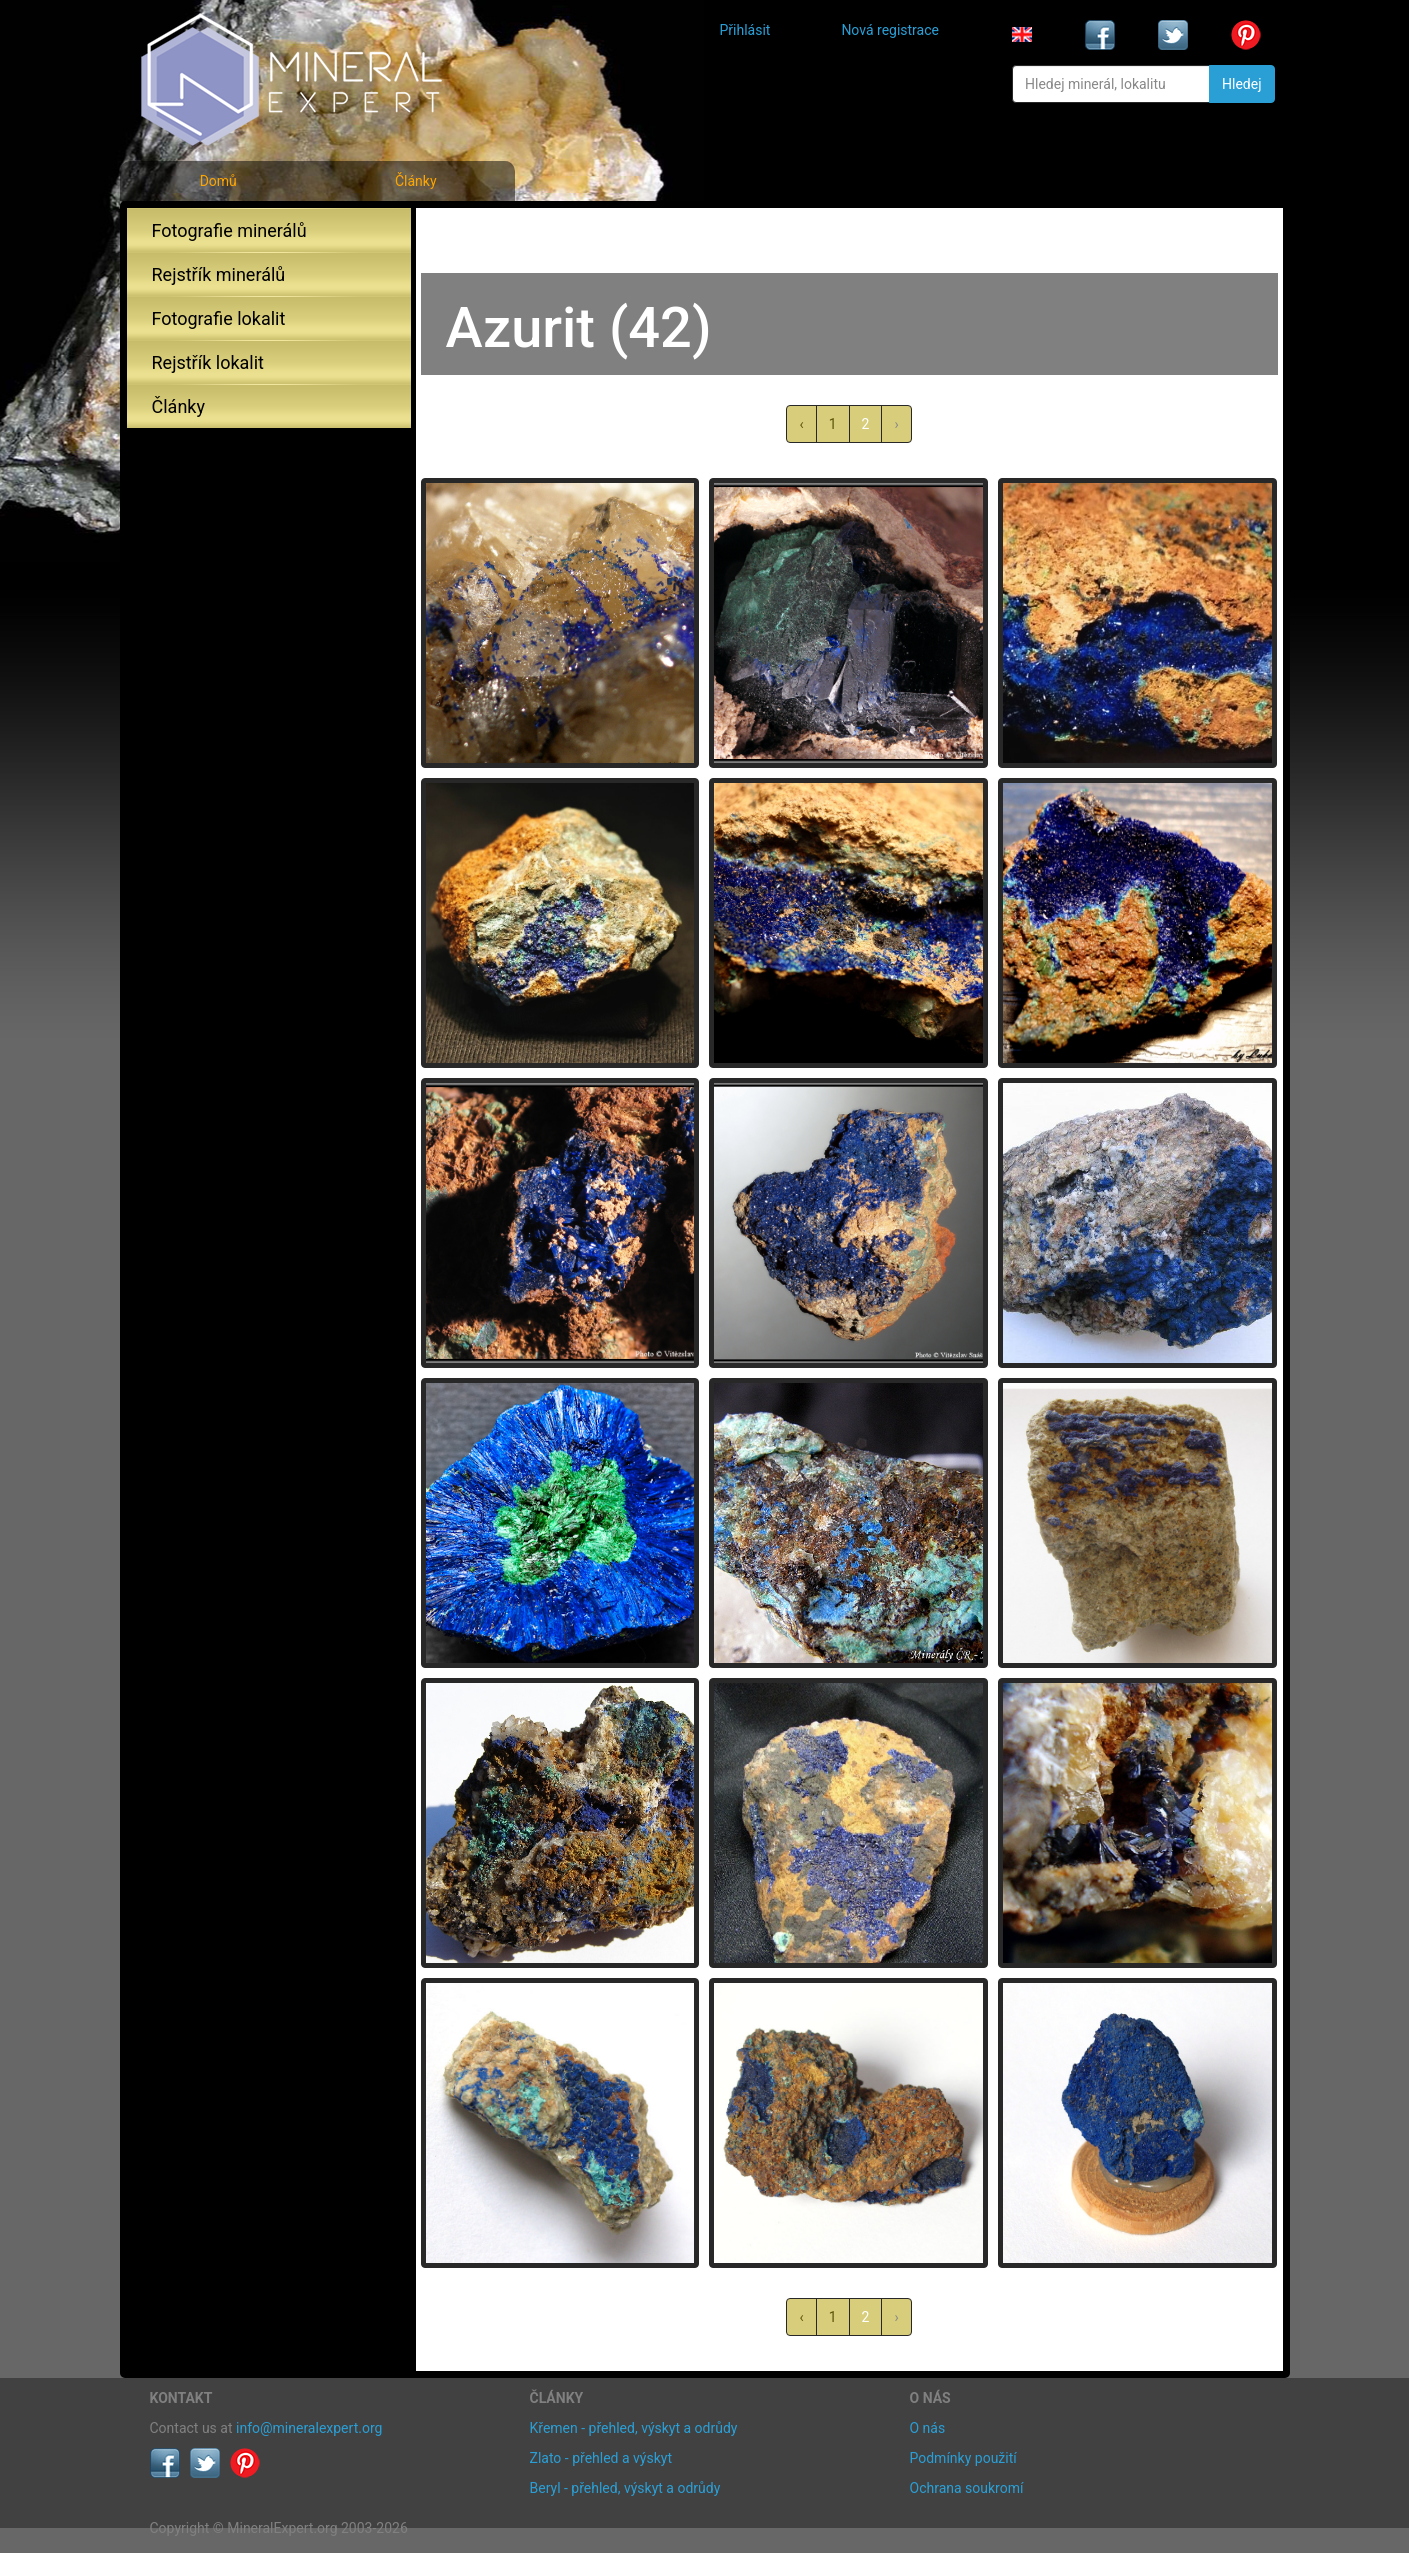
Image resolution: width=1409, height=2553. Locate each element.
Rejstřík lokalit (208, 362)
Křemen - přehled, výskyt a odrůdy (634, 2428)
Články (416, 181)
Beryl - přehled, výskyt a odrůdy (625, 2488)
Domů (218, 181)
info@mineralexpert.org (309, 2428)
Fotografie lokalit (219, 318)
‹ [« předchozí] (801, 424)
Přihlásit (745, 30)
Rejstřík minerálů (219, 274)
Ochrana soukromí (967, 2488)
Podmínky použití (963, 2458)
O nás (928, 2428)
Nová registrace (890, 30)
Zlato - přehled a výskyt (601, 2458)
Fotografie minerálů (229, 230)
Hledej (1241, 84)
